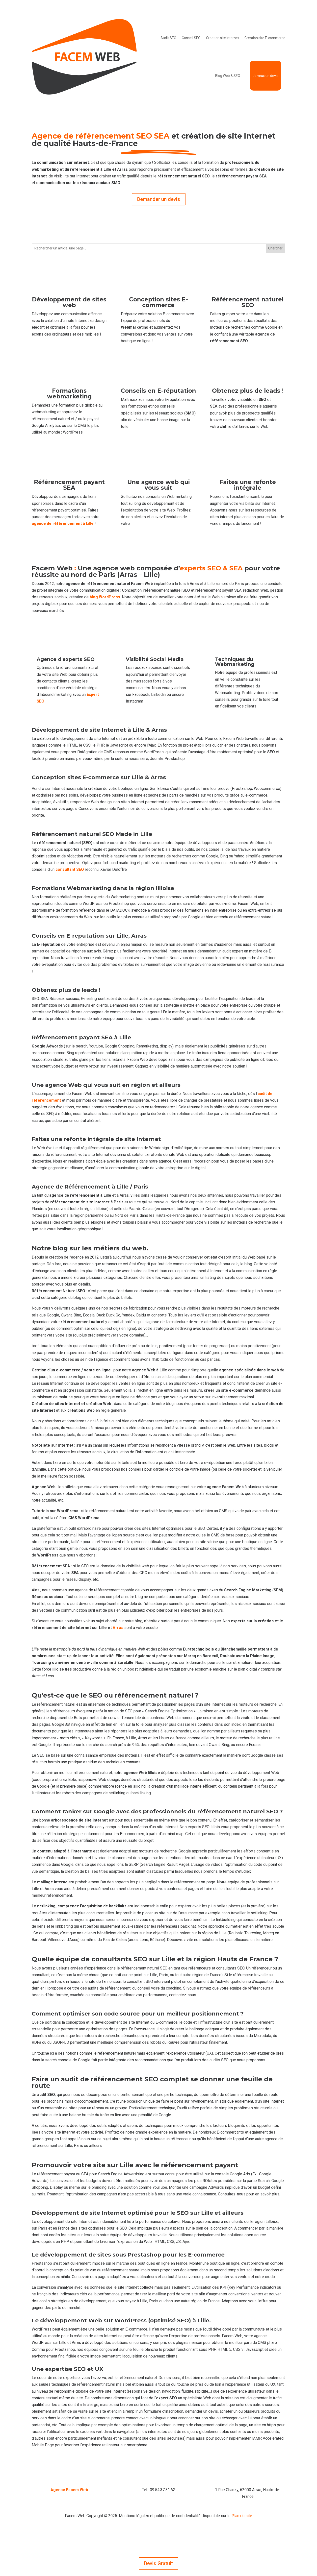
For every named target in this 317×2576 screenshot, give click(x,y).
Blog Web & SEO (227, 76)
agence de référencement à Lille (63, 523)
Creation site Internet (222, 38)
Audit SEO (168, 38)
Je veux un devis (265, 76)
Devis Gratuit (158, 2563)
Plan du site (242, 2515)
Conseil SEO (191, 38)
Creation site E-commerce (264, 38)
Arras (118, 1627)
